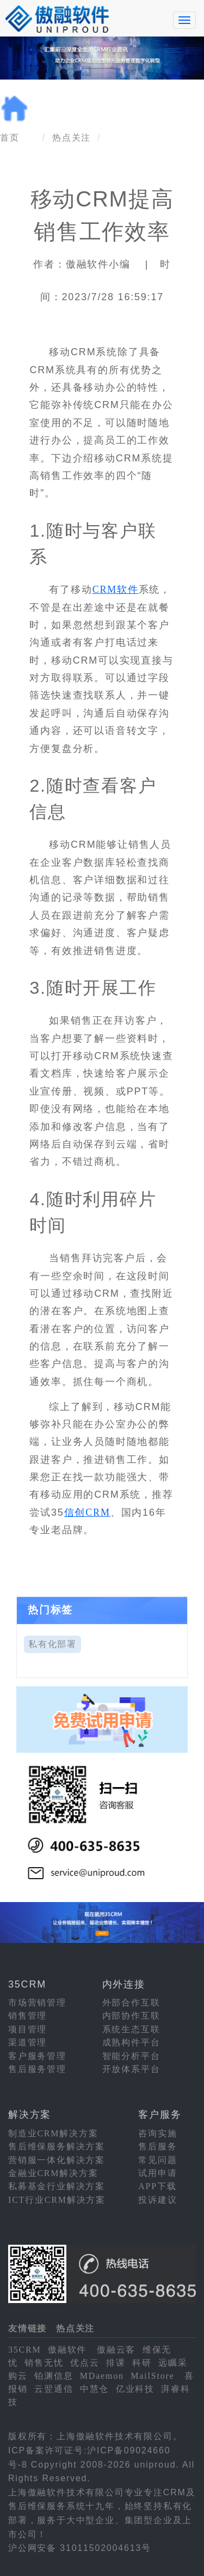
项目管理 (27, 2029)
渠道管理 (27, 2042)
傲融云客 (116, 2349)
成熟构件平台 (131, 2042)
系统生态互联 (131, 2029)
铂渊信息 (53, 2375)
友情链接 (27, 2328)
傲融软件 (67, 2349)
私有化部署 (52, 1644)
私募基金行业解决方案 (56, 2186)
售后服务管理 (37, 2069)
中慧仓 (94, 2388)
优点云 (84, 2362)
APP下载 (157, 2186)
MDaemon (102, 2375)
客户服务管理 (37, 2056)
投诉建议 (157, 2199)
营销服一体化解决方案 (56, 2160)
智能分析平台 (131, 2056)
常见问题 (157, 2160)
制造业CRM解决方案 (53, 2133)
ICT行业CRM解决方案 (57, 2199)
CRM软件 (115, 589)
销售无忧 (43, 2362)
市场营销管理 (37, 2002)
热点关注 (71, 137)
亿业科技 (135, 2388)
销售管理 (27, 2015)
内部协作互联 (131, 2015)
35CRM (24, 2349)
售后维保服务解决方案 (56, 2146)
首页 (10, 137)
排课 (116, 2362)
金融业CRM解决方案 (53, 2173)
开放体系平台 (131, 2069)
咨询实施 (157, 2133)
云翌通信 (53, 2388)
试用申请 (157, 2173)
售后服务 (157, 2146)
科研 (142, 2362)
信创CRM (87, 1512)
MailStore (152, 2375)
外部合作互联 (131, 2002)
